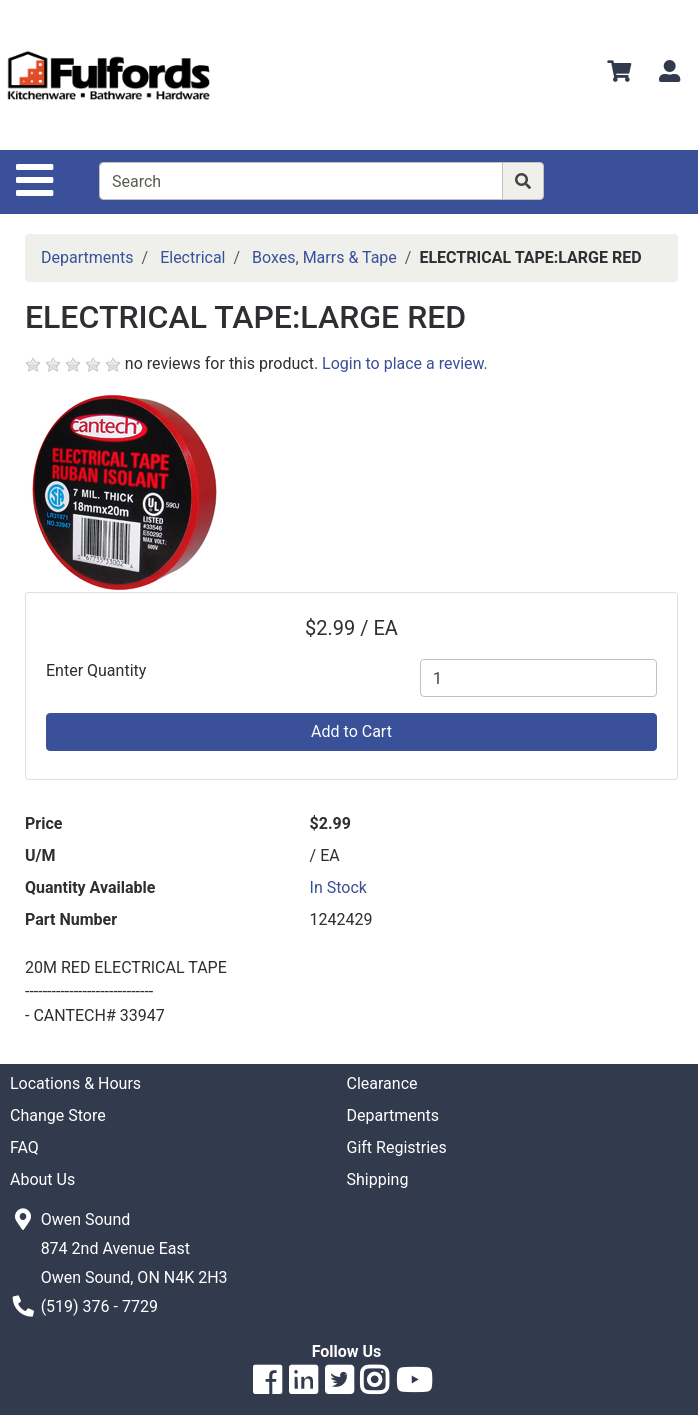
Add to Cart (351, 731)
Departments (87, 257)
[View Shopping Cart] (619, 74)
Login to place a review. (405, 363)
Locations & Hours (75, 1083)
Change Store (58, 1115)
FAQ (24, 1147)
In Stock (338, 887)
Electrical (192, 257)
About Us (42, 1179)
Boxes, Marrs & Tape (324, 257)
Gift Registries (397, 1147)
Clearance (382, 1083)
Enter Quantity (96, 670)
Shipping (378, 1179)
